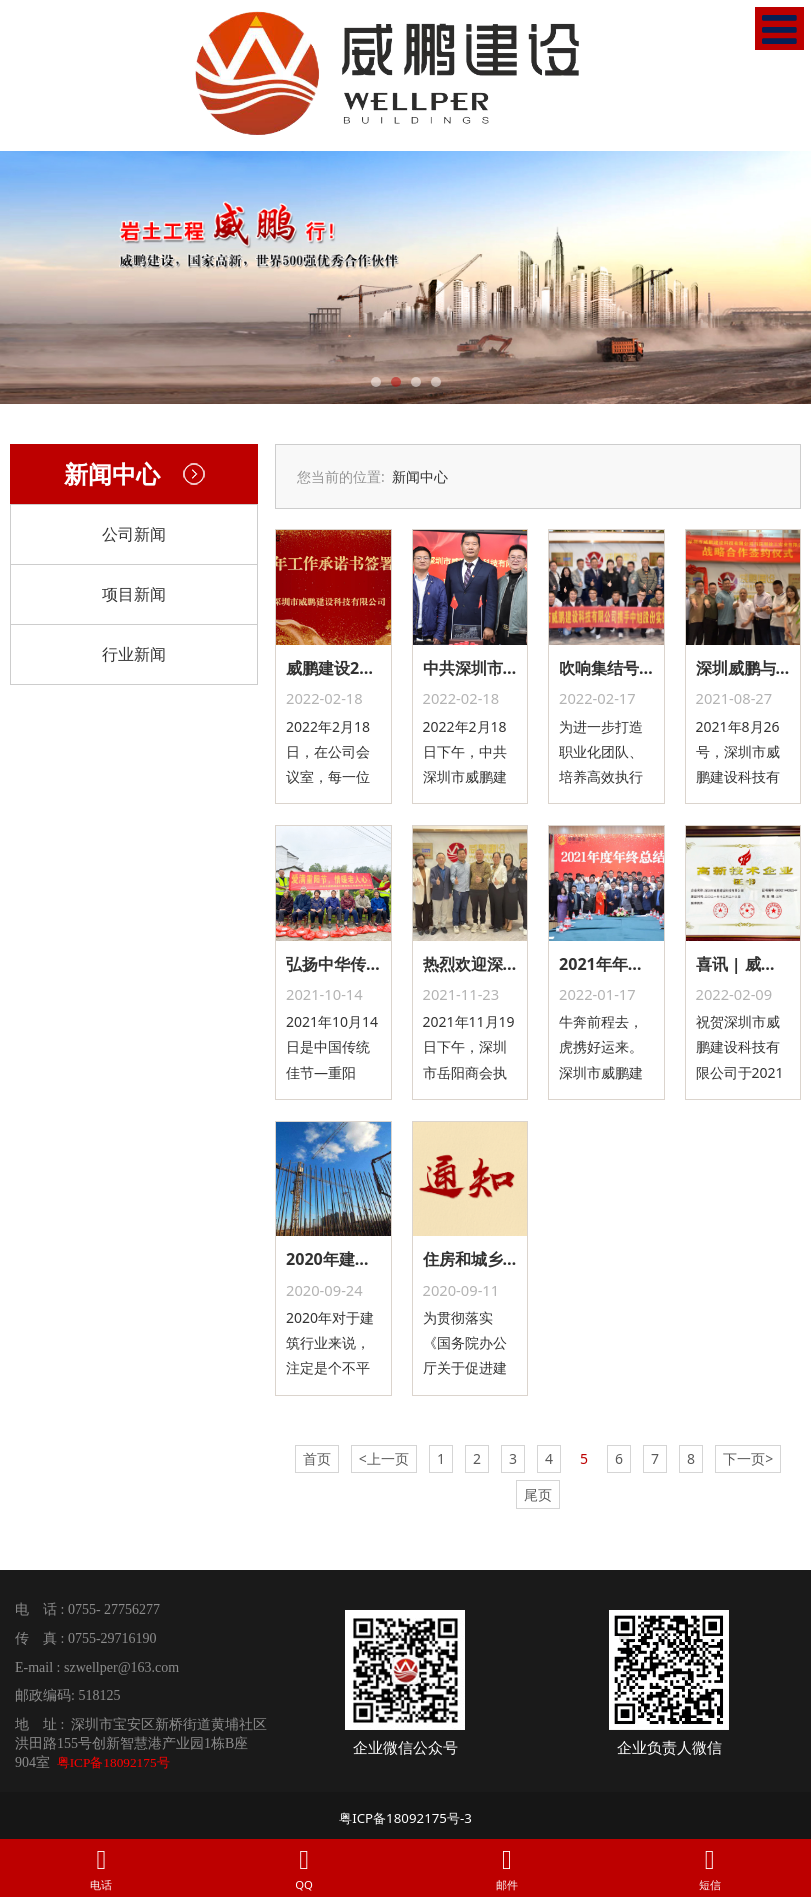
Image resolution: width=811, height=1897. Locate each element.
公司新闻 (134, 534)
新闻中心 (420, 476)
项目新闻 (134, 594)
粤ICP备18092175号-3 (405, 1818)
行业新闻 (134, 654)
